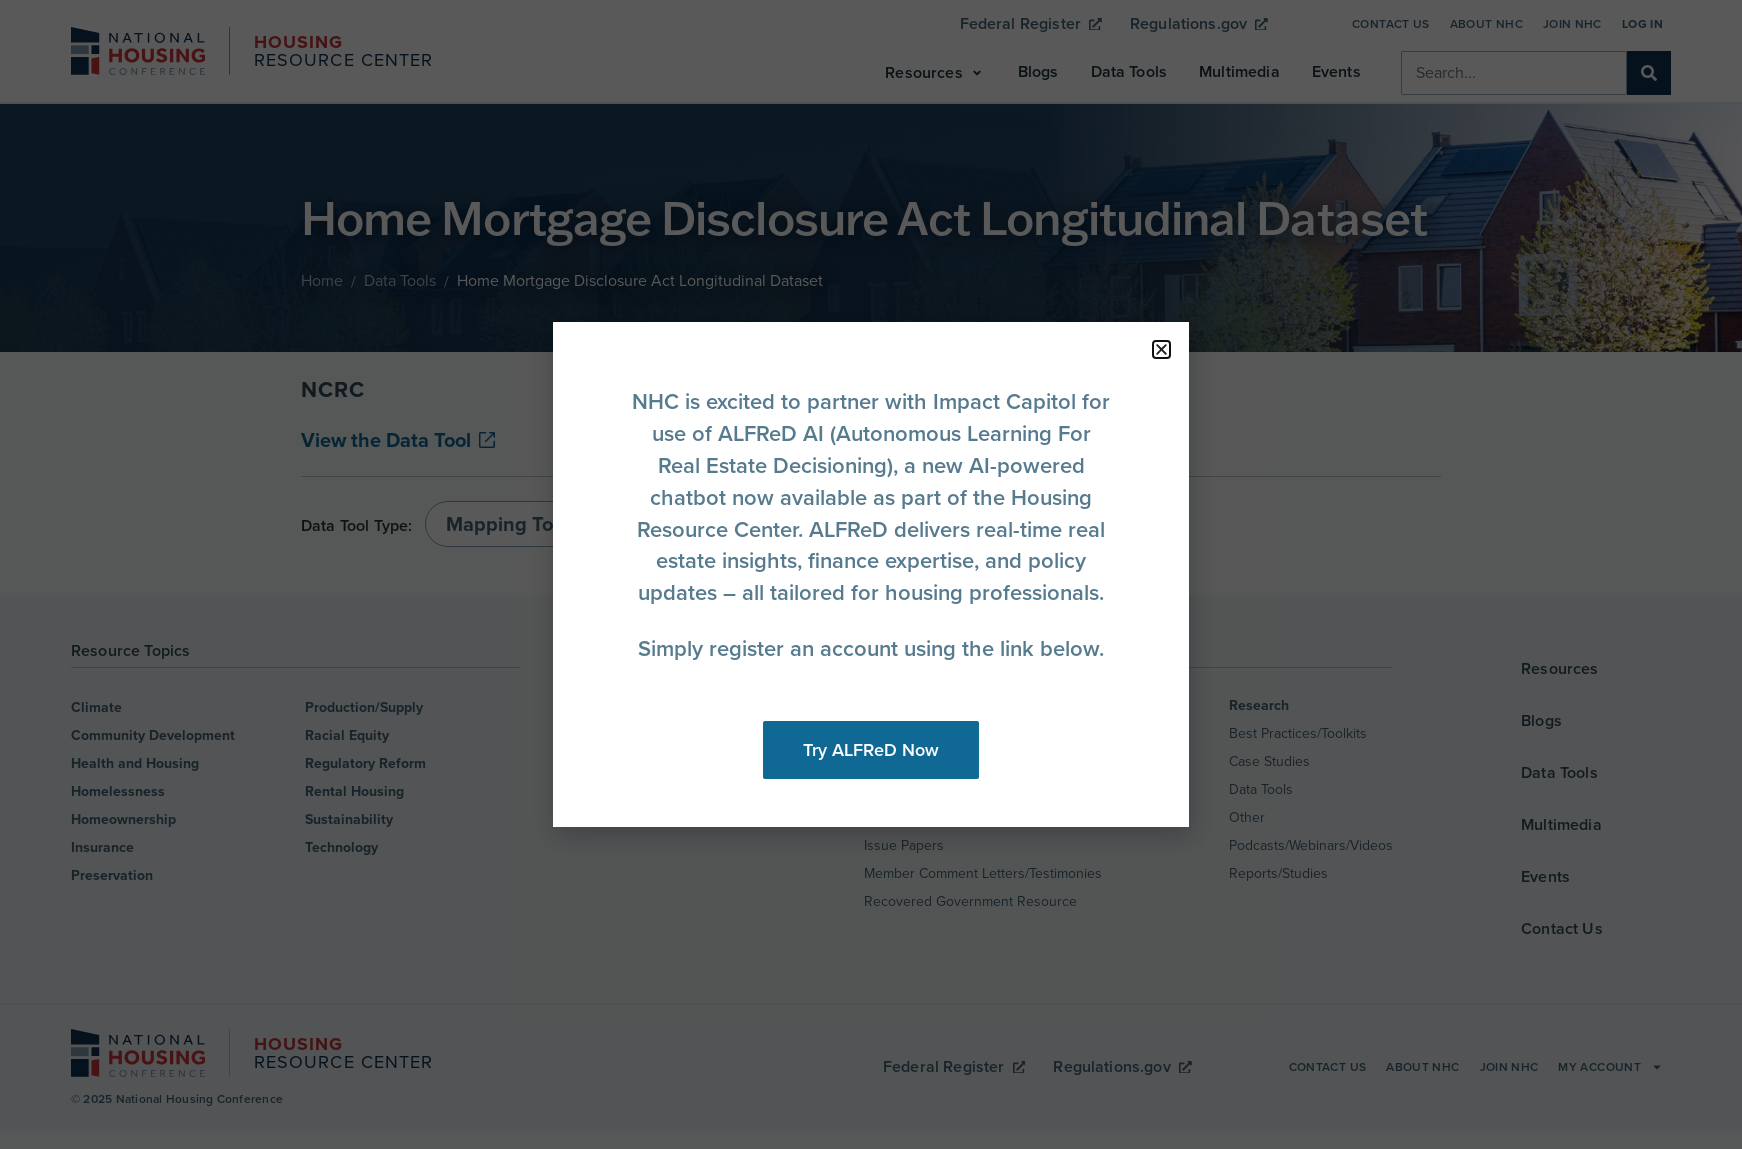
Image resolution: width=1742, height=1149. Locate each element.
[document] (871, 574)
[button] (1161, 349)
